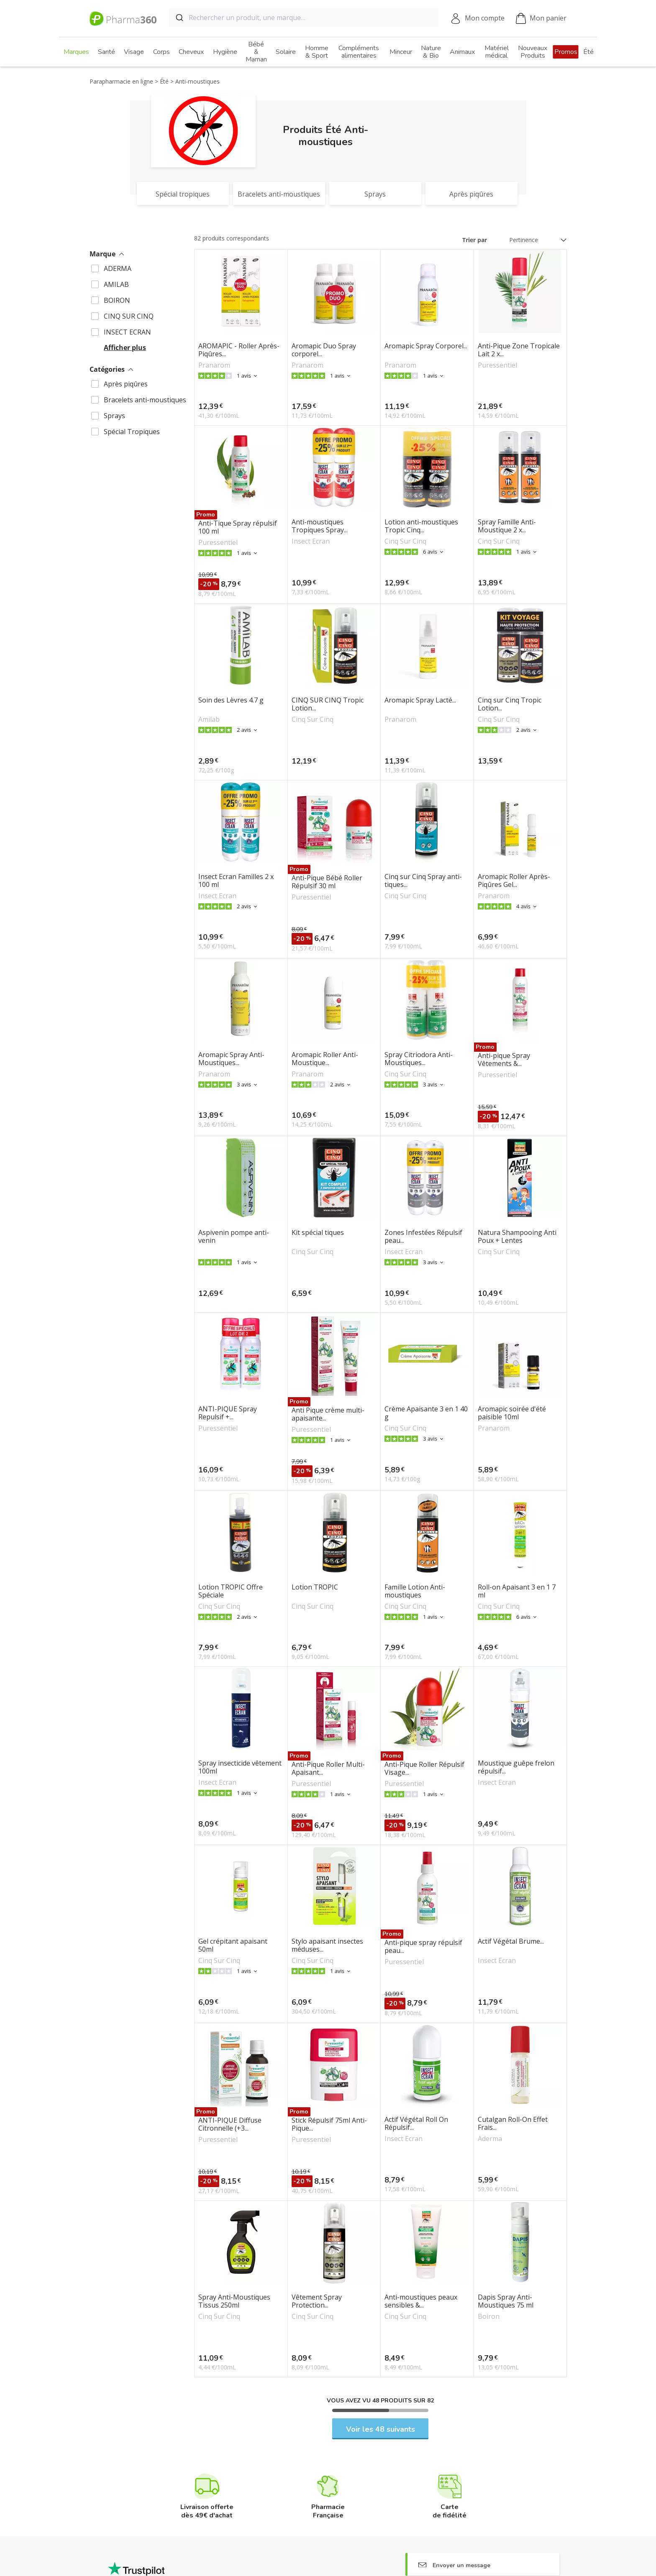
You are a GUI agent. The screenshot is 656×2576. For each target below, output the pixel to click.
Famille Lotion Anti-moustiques (414, 1591)
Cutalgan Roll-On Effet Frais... (513, 2123)
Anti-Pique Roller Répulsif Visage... (424, 1768)
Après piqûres (126, 383)
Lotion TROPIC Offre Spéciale (230, 1591)
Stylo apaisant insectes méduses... (327, 1945)
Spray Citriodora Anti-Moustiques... (418, 1059)
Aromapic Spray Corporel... (425, 346)
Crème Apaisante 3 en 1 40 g (426, 1413)
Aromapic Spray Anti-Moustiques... (231, 1059)
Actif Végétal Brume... (511, 1941)
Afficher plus (125, 347)
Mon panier (541, 18)
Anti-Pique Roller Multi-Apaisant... (328, 1768)
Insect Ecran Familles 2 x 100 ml (236, 881)
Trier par (474, 240)
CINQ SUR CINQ (129, 316)
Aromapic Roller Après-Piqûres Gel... (514, 881)
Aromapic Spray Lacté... (420, 700)
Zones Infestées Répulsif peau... (423, 1237)
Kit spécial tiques (318, 1233)
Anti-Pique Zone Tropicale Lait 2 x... (519, 350)
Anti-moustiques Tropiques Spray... (320, 526)
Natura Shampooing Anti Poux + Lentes (517, 1237)
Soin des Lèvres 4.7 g (231, 700)
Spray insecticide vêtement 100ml (240, 1767)
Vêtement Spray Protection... (317, 2301)
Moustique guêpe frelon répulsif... (516, 1767)
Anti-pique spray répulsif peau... (423, 1947)
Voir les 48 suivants (380, 2429)
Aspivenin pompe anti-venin (233, 1237)
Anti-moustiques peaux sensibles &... (420, 2301)
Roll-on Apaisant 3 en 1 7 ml (517, 1591)
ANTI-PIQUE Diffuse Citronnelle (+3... (229, 2124)
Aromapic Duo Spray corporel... (324, 350)
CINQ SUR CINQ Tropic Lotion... (328, 704)
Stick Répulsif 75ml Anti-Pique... (329, 2124)
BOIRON (117, 300)
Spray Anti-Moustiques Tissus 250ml (234, 2301)
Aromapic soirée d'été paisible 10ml (512, 1413)
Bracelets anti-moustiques (145, 399)
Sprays (114, 415)
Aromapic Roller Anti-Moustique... (325, 1059)
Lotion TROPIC (315, 1587)
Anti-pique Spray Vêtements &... (504, 1060)
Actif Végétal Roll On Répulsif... (416, 2123)
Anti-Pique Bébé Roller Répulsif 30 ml (327, 882)
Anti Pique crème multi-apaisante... (328, 1414)
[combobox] (303, 17)
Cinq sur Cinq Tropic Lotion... (509, 704)
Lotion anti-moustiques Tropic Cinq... (421, 526)
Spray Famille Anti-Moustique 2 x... (507, 526)
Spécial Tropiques (132, 431)
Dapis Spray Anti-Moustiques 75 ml (505, 2301)
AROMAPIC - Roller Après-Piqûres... (238, 350)
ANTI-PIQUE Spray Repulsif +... (227, 1413)
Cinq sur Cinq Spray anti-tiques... (423, 881)
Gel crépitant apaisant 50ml (232, 1945)
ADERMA (117, 268)
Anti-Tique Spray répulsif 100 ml (237, 527)
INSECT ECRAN (127, 332)
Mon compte (485, 18)
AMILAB (116, 284)
